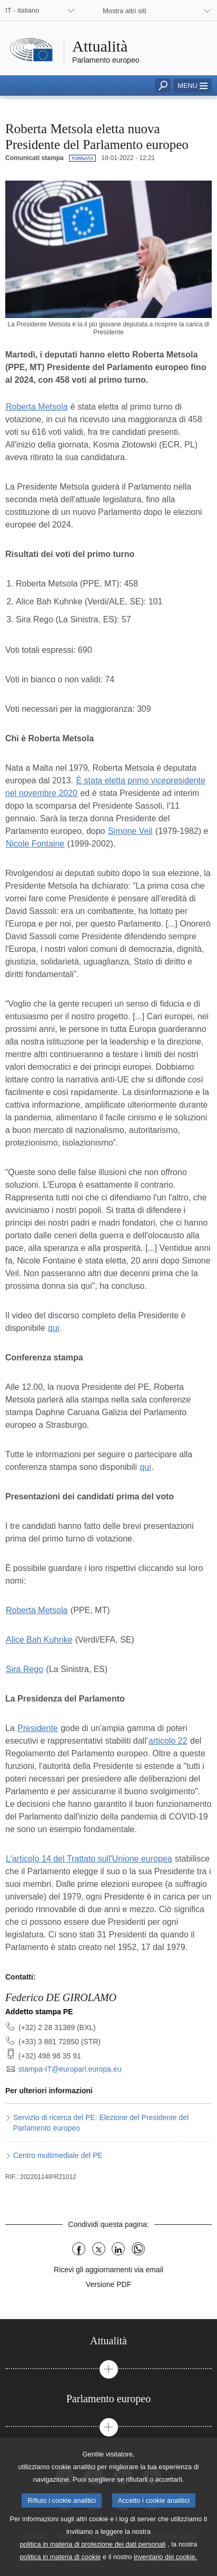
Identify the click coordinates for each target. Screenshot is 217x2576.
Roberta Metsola (36, 406)
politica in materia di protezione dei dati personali (93, 2564)
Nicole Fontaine (35, 843)
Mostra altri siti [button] (124, 11)
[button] (192, 85)
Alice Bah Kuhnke (39, 1639)
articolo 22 (168, 1740)
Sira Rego (24, 1669)
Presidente (37, 1728)
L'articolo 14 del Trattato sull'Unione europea (89, 1858)
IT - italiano (22, 10)
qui (53, 1328)
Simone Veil (130, 831)
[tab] (108, 2341)
